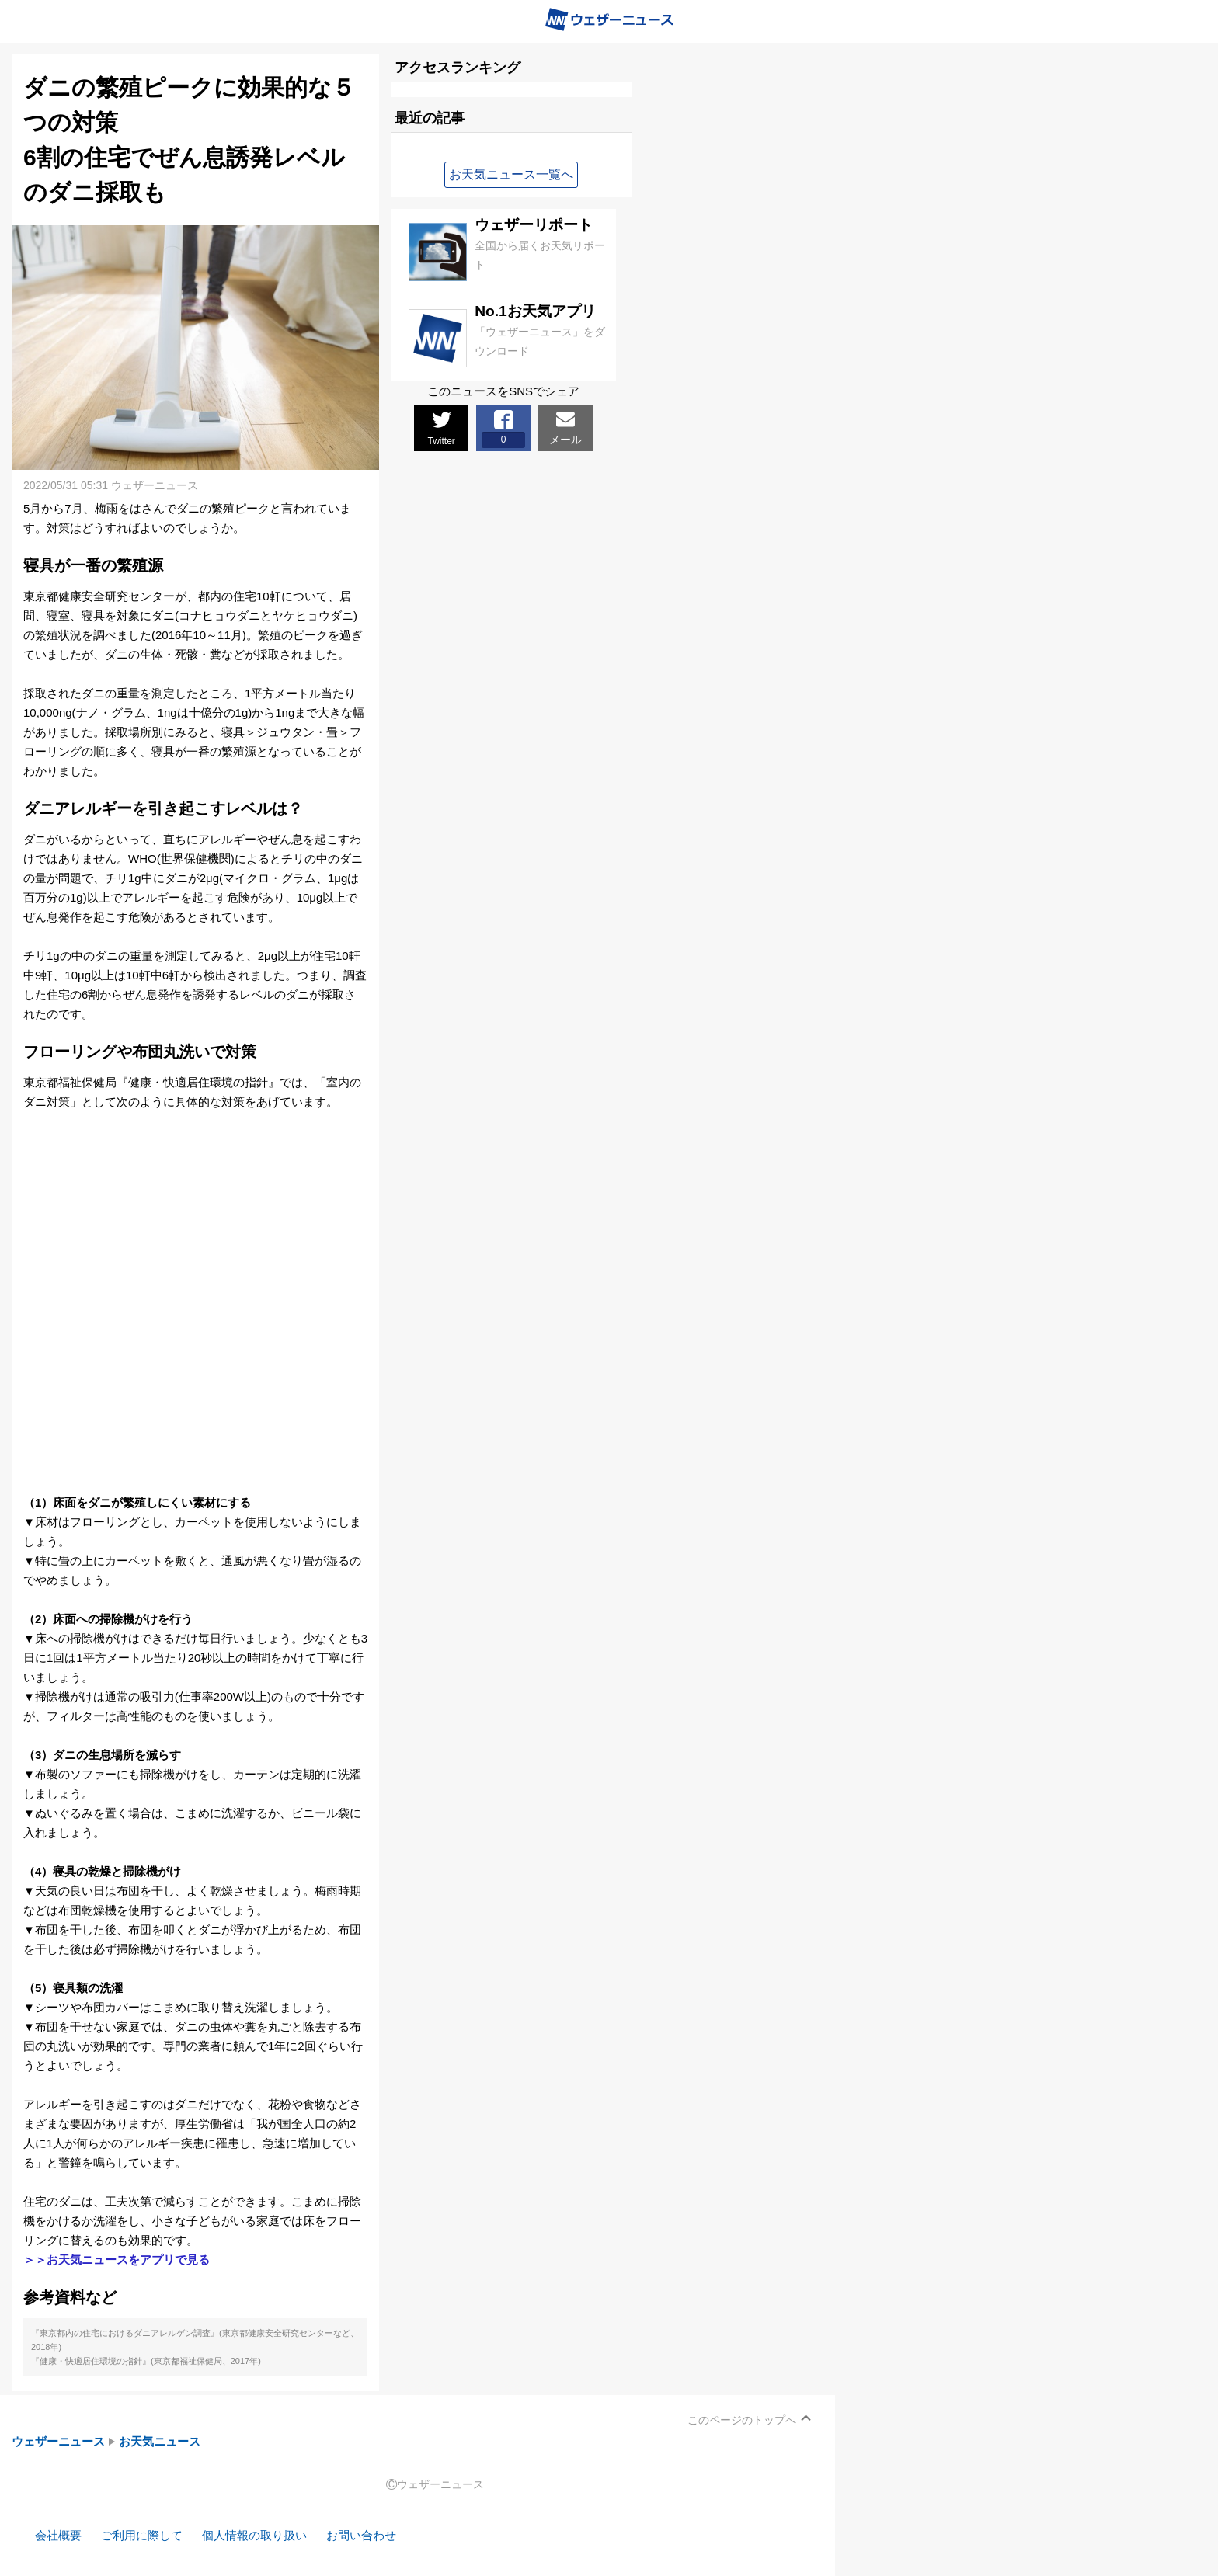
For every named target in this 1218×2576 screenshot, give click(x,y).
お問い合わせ (361, 2535)
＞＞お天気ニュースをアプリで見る (116, 2259)
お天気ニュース (159, 2441)
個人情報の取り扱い (254, 2535)
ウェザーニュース (58, 2441)
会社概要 (58, 2535)
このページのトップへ (741, 2420)
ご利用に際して (142, 2535)
